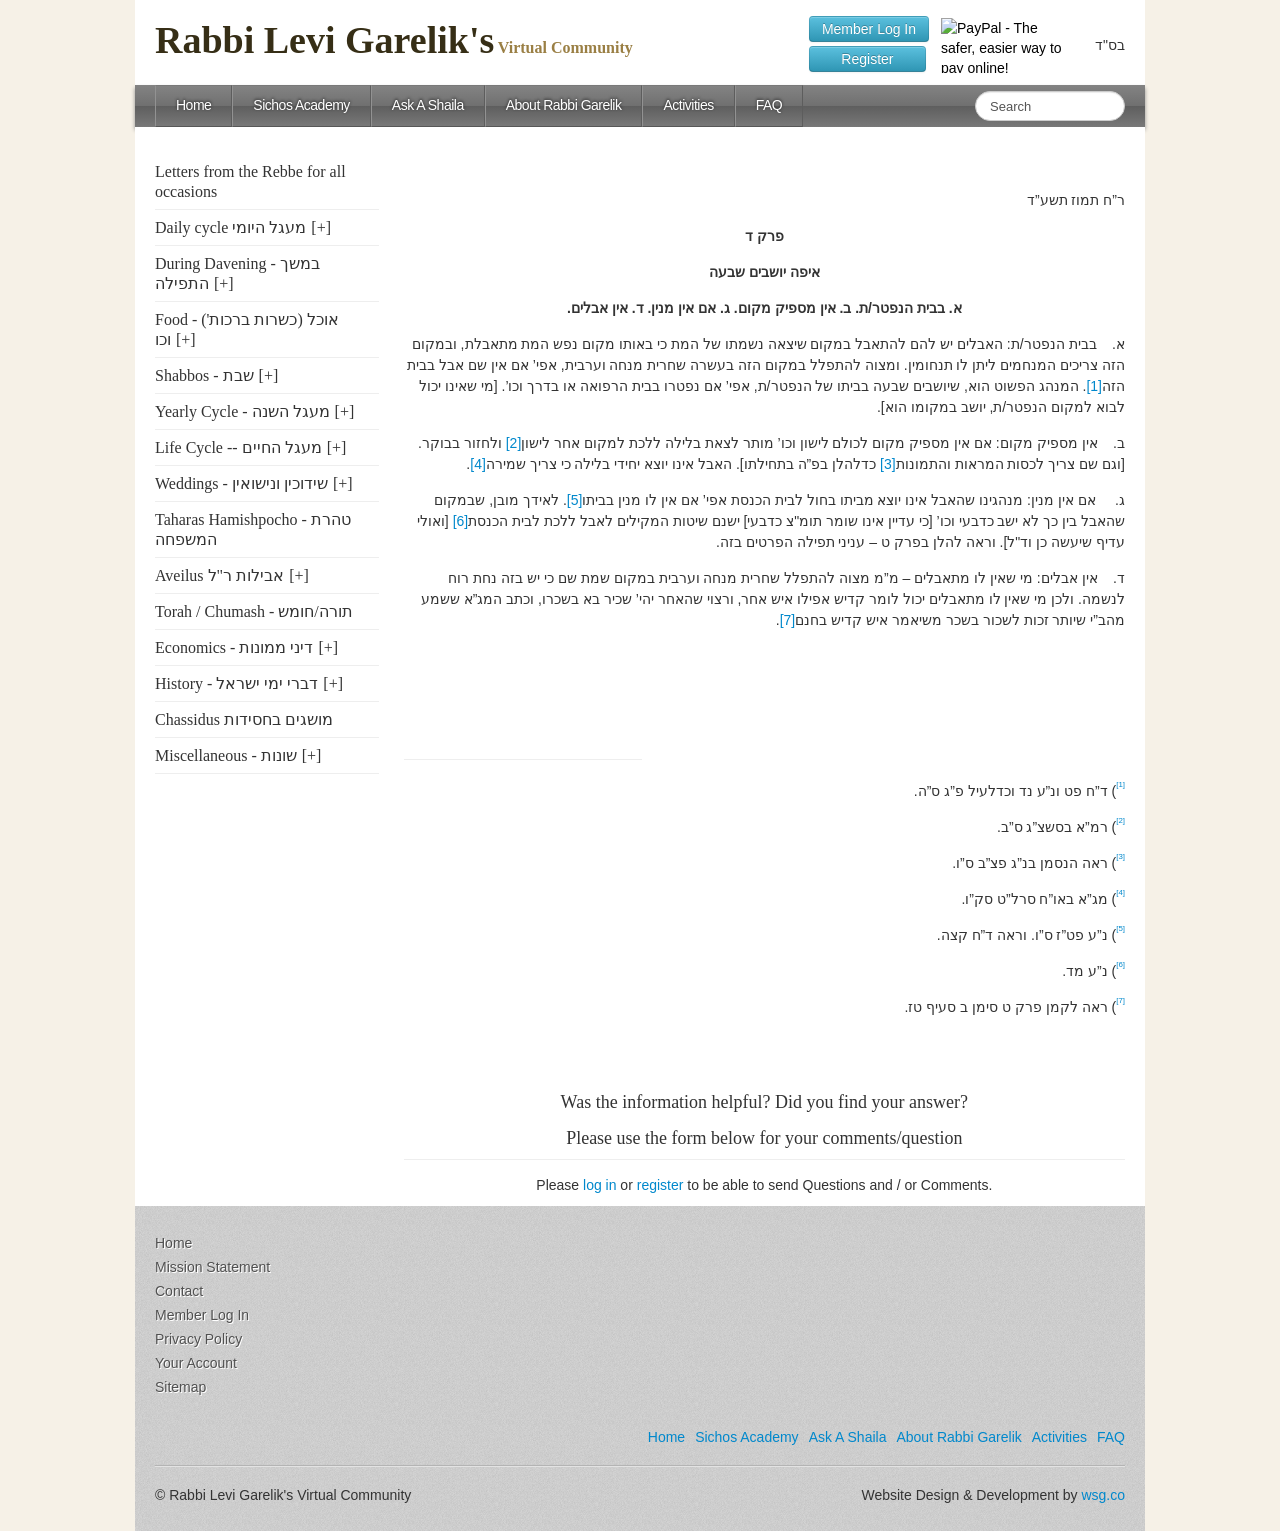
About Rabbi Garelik (564, 105)
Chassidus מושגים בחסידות (244, 719)
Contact (179, 1291)
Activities (688, 105)
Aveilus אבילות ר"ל (219, 575)
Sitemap (180, 1387)
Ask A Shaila (428, 105)
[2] (514, 443)
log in (599, 1185)
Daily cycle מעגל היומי (230, 227)
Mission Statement (212, 1267)
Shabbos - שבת (204, 375)
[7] (788, 620)
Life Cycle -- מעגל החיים (238, 447)
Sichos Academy (301, 105)
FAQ (769, 105)
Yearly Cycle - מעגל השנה (242, 411)
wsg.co (1103, 1495)
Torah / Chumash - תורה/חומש (254, 611)
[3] (888, 464)
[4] (478, 464)
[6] (461, 521)
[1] (1094, 386)
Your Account (196, 1363)
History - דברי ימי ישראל (236, 683)
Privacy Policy (198, 1339)
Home (193, 105)
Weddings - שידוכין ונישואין (241, 483)
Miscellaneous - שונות (226, 755)
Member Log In (869, 29)
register (660, 1185)
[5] (575, 500)
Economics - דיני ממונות (234, 647)
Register (867, 59)
